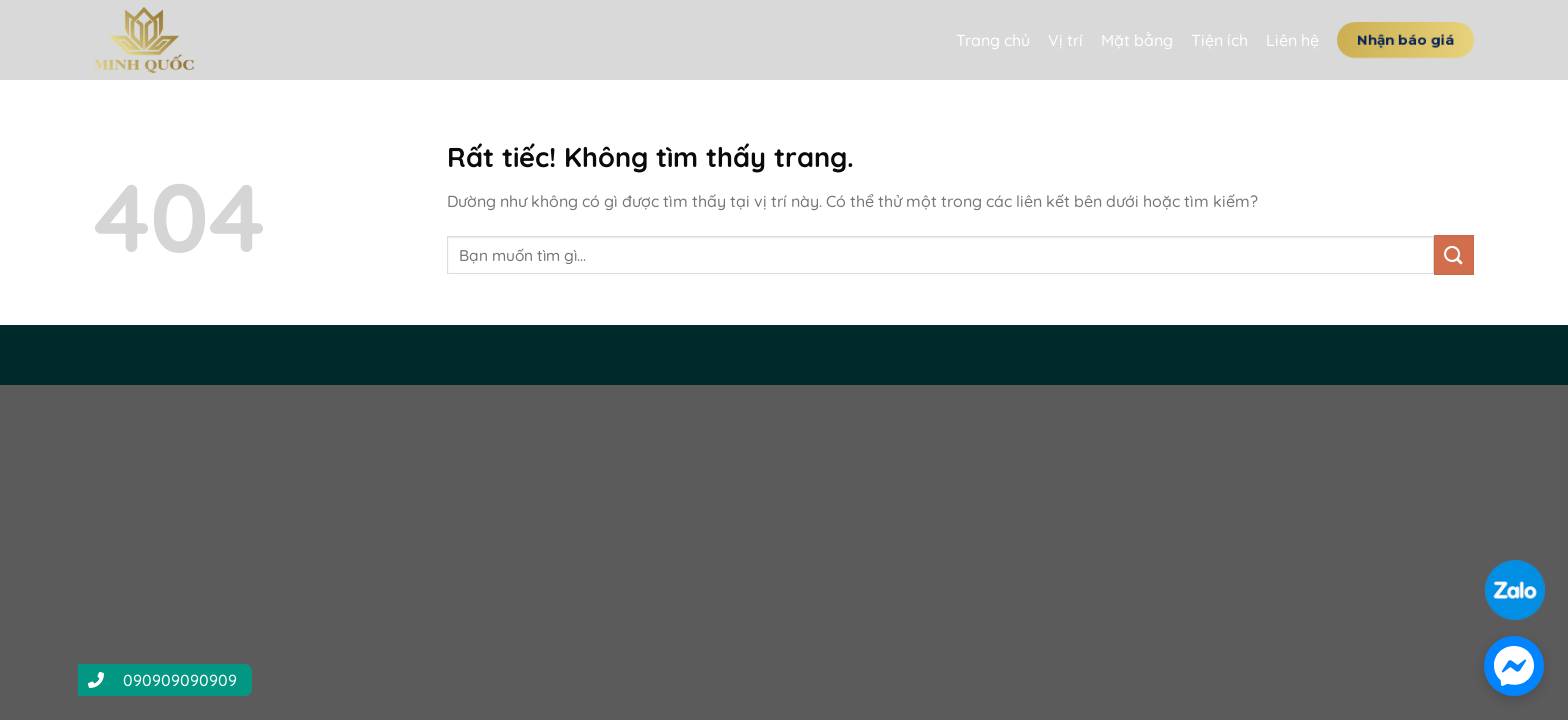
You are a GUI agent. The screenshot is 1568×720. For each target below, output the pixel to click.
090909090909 (180, 680)
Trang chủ (993, 40)
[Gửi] (1454, 254)
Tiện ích (1219, 40)
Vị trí (1065, 40)
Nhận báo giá (1405, 39)
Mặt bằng (1137, 40)
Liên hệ (1292, 40)
